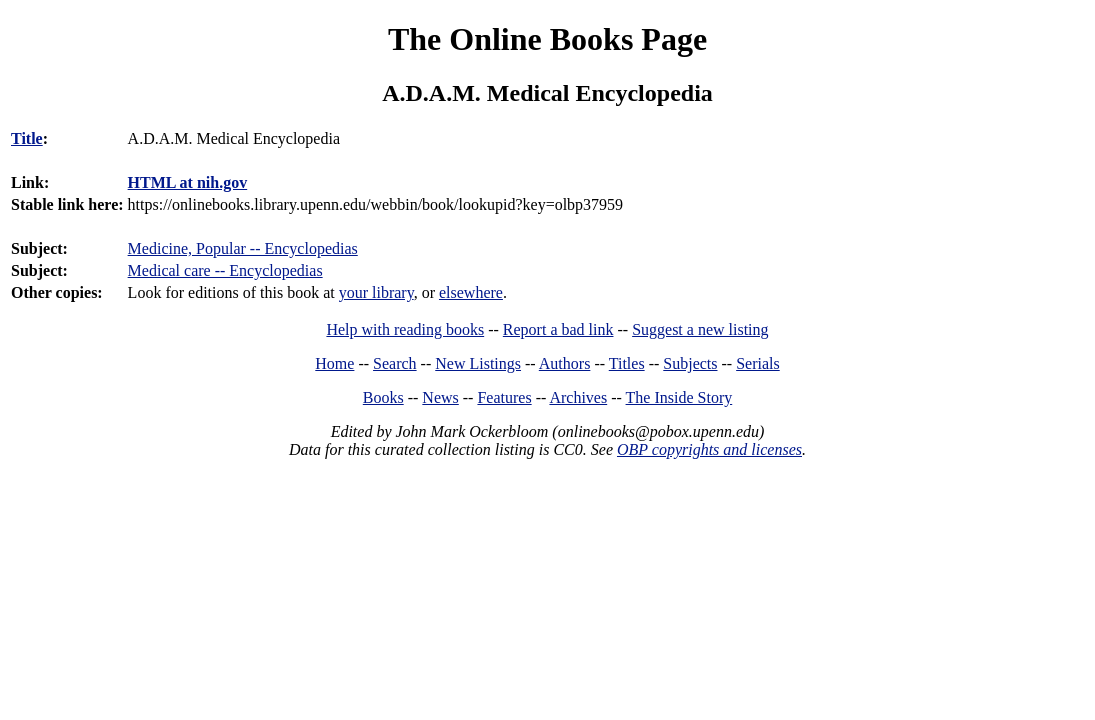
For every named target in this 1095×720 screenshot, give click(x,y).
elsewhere (471, 292)
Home (334, 363)
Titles (627, 363)
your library (376, 292)
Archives (578, 397)
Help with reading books (405, 329)
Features (504, 397)
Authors (565, 363)
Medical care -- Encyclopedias (225, 270)
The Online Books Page (547, 39)
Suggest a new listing (700, 329)
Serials (758, 363)
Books (383, 397)
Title (27, 138)
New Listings (478, 363)
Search (395, 363)
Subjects (690, 363)
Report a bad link (558, 329)
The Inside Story (679, 397)
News (440, 397)
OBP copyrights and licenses (709, 449)
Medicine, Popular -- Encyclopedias (243, 248)
